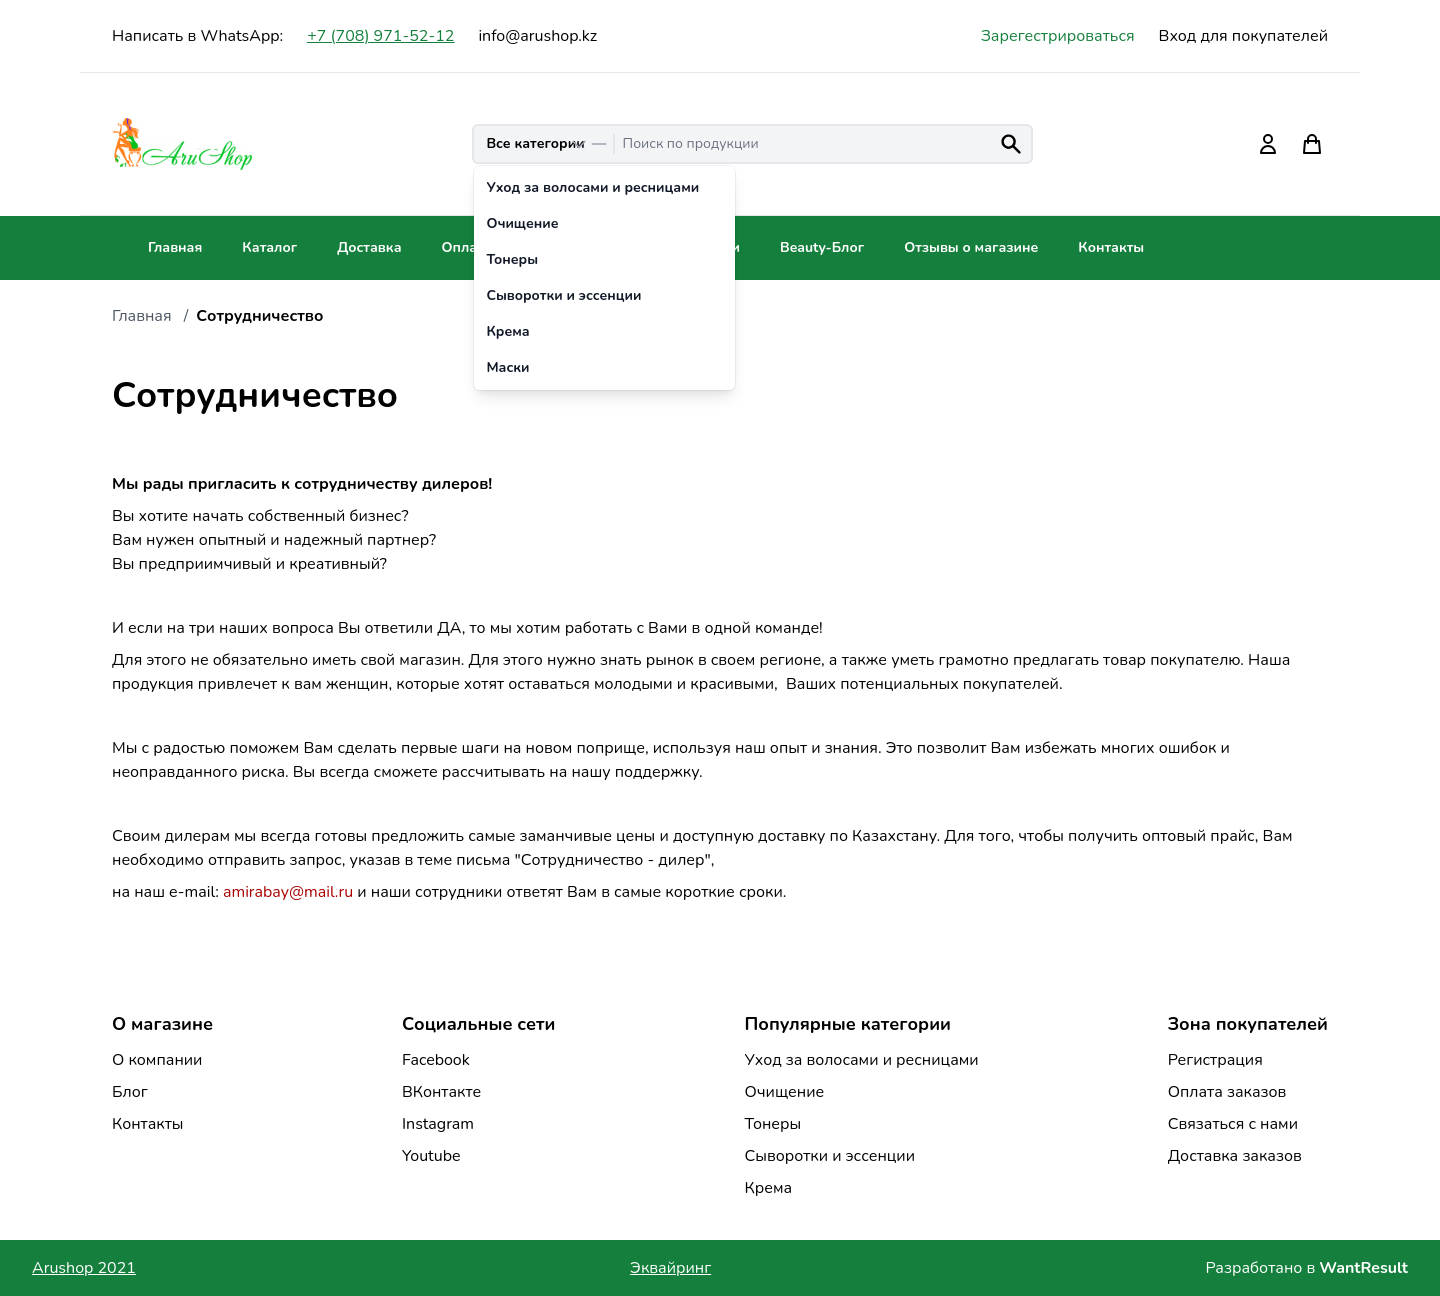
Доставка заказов (1235, 1156)
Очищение (784, 1092)
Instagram (438, 1124)
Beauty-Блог (822, 247)
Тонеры (772, 1124)
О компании (157, 1060)
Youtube (431, 1156)
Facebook (436, 1060)
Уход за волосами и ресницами (861, 1060)
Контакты (1111, 247)
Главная (175, 247)
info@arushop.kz (537, 36)
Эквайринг (670, 1268)
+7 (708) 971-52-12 (380, 36)
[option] (604, 188)
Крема (768, 1188)
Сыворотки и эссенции (829, 1156)
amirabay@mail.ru (288, 892)
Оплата (466, 247)
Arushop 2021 (84, 1268)
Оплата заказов (1227, 1092)
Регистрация (1215, 1060)
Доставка (369, 247)
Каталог (269, 247)
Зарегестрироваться (1058, 36)
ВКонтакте (441, 1092)
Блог (130, 1092)
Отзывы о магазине (971, 247)
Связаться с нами (1233, 1124)
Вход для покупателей (1243, 36)
